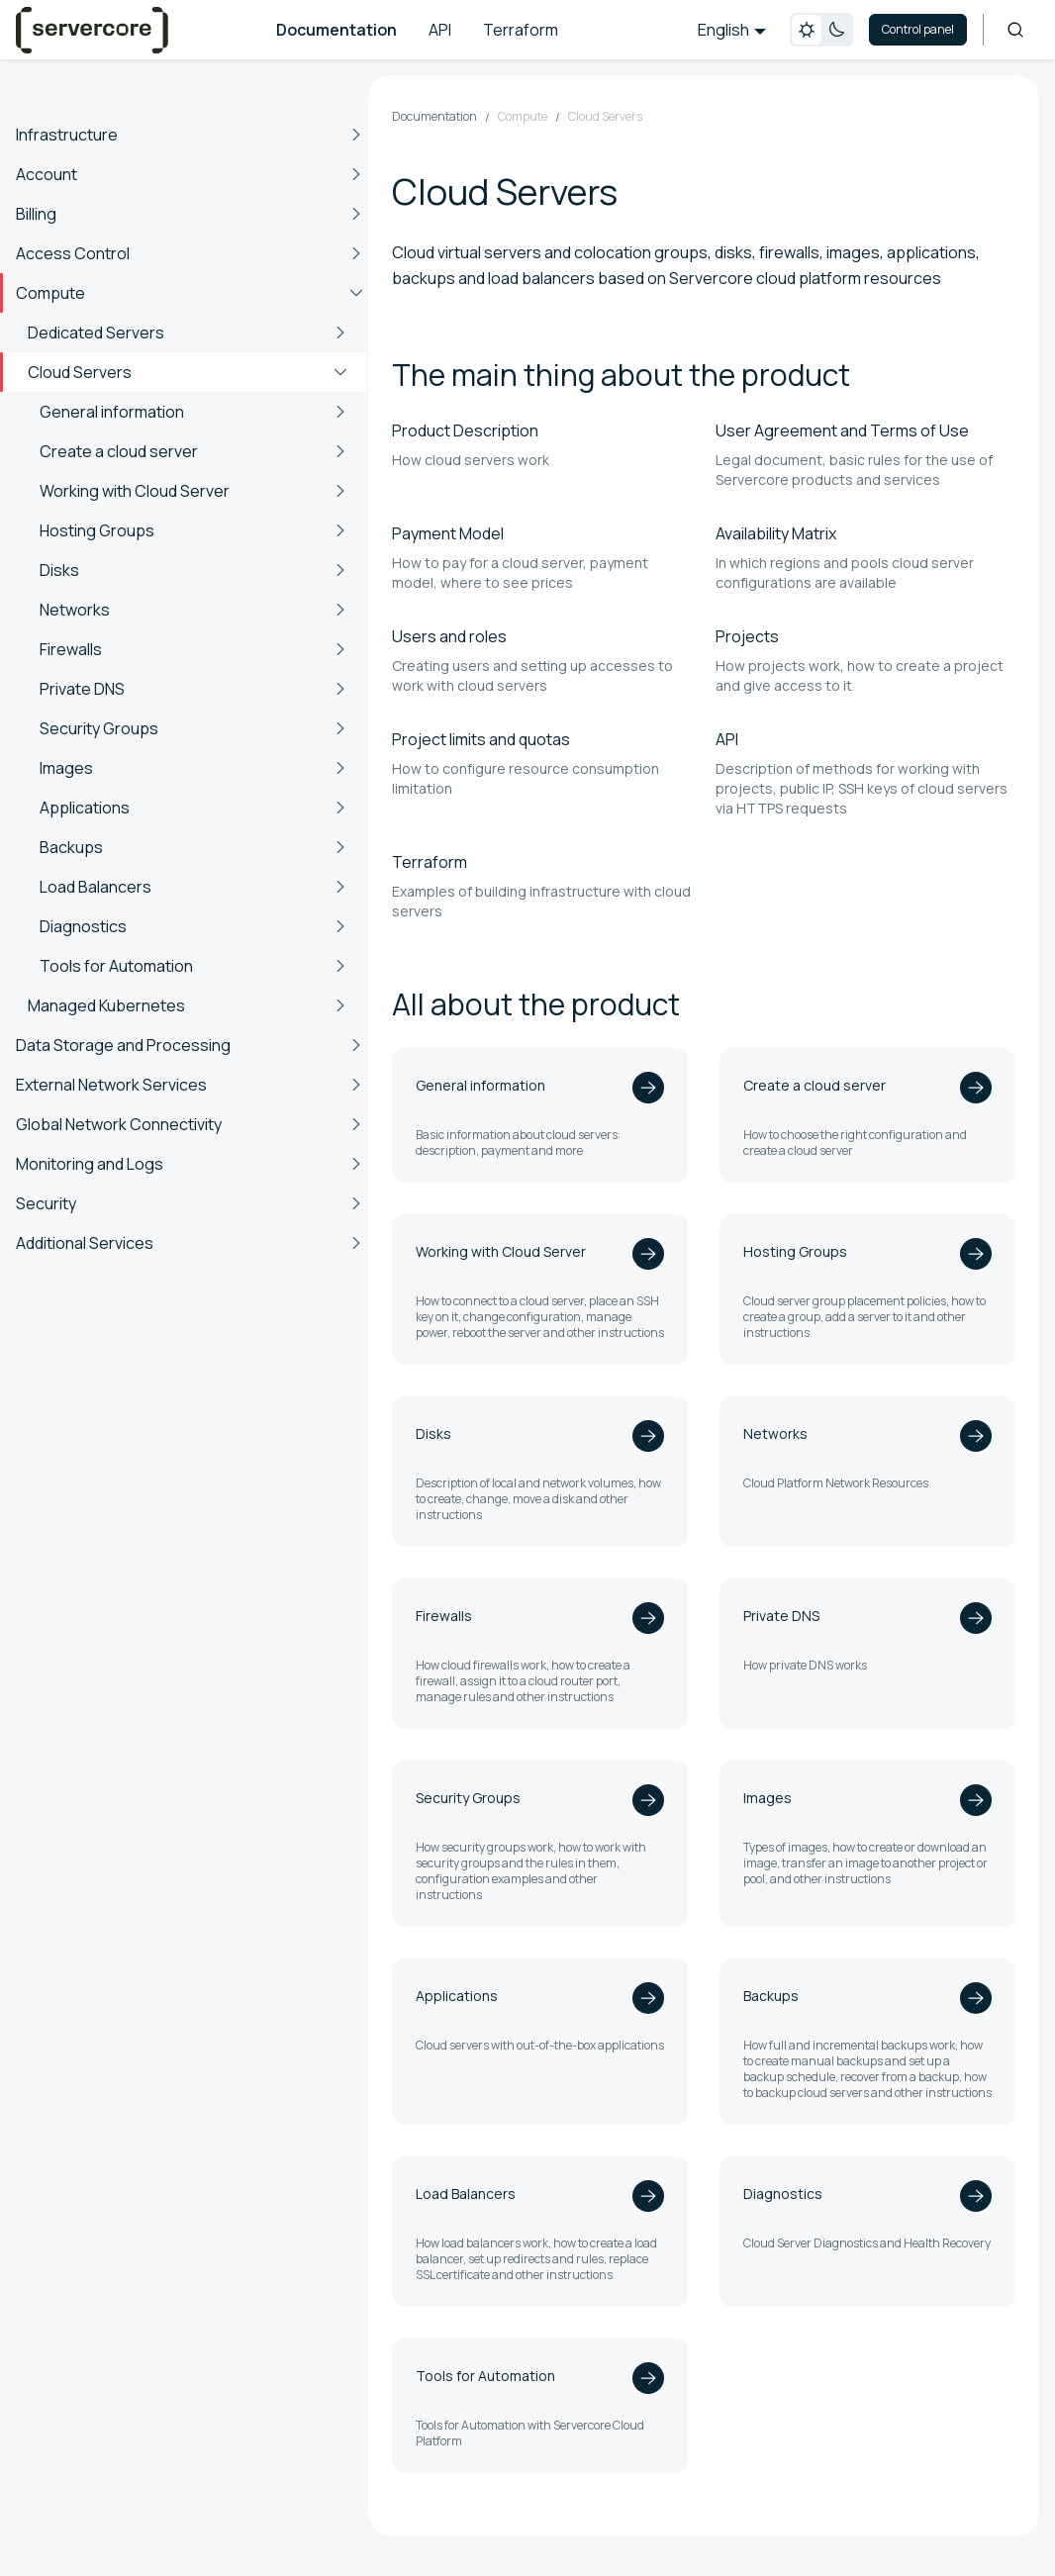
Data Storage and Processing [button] (123, 1045)
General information (112, 412)
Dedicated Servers (96, 332)
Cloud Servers (80, 372)
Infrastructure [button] (67, 134)
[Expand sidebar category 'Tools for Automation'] (340, 966)
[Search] (1015, 30)
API (440, 30)
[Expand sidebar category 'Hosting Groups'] (340, 530)
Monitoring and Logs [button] (89, 1164)
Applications (85, 807)
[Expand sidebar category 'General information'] (340, 411)
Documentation (336, 30)
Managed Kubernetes (106, 1005)
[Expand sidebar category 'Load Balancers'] (340, 886)
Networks (75, 609)
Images (66, 768)
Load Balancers (95, 887)
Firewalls (71, 649)
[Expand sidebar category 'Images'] (340, 768)
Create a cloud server (119, 451)
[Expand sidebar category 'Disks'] (340, 570)
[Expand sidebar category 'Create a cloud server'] (340, 451)
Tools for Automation (116, 966)
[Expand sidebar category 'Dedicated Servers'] (340, 332)
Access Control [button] (73, 253)
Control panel (918, 29)
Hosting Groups (97, 530)
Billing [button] (36, 214)
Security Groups (99, 728)
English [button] (723, 30)
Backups (71, 847)
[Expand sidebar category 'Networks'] (340, 609)
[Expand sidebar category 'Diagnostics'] (340, 926)
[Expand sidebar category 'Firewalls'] (340, 649)
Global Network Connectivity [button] (119, 1124)
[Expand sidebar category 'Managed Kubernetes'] (340, 1005)
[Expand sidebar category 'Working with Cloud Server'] (340, 491)
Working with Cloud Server (135, 491)
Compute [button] (50, 293)
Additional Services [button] (84, 1243)
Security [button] (46, 1203)
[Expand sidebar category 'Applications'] (340, 807)
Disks (59, 570)
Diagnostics (83, 926)
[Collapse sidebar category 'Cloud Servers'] (340, 372)
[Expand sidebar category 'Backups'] (340, 847)
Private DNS (82, 689)
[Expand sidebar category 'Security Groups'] (340, 728)
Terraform (520, 30)
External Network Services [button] (111, 1085)
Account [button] (46, 174)
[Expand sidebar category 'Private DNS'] (340, 689)
